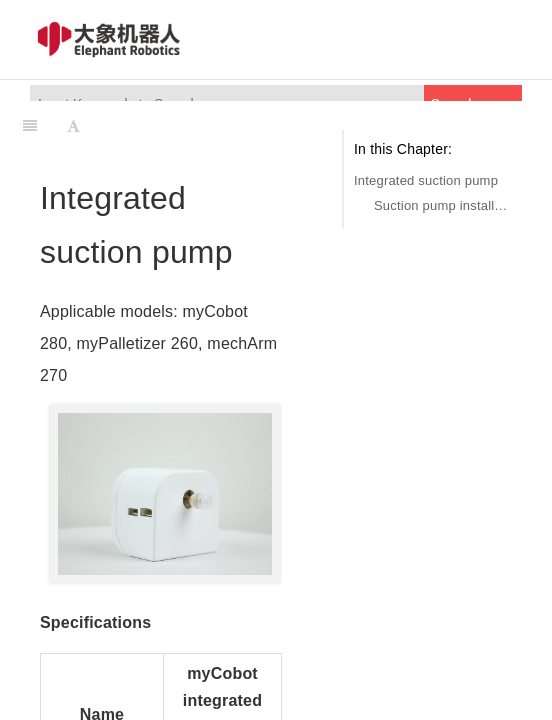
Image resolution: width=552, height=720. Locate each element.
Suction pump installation (443, 205)
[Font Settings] (73, 126)
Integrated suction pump (426, 180)
